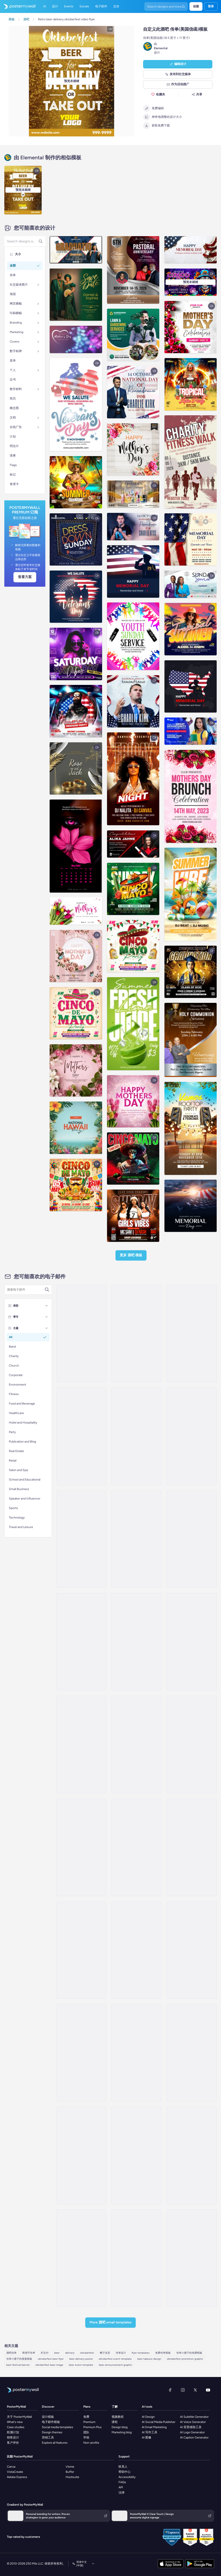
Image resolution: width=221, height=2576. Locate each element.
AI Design (148, 2417)
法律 (121, 2492)
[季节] (46, 1317)
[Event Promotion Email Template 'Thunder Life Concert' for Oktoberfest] (81, 2155)
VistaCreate (15, 2472)
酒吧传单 (11, 2352)
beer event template (81, 2364)
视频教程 (118, 2417)
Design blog (120, 2427)
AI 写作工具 (149, 2432)
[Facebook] (170, 2390)
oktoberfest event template (115, 2358)
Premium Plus (92, 2427)
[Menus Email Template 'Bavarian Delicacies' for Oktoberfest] (81, 1436)
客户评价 (13, 2443)
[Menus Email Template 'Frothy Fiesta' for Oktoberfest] (136, 1436)
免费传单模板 (163, 2352)
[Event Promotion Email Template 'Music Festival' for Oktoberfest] (136, 2258)
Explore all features (55, 2443)
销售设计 (13, 2437)
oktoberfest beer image (49, 2364)
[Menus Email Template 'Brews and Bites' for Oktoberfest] (81, 1333)
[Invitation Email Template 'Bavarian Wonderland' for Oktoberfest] (192, 2053)
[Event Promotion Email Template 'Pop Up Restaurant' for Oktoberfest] (81, 1642)
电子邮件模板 (51, 2422)
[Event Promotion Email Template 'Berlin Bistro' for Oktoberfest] (192, 1436)
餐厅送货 (105, 2352)
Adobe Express (17, 2477)
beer (57, 2352)
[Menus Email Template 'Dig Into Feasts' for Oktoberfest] (192, 1333)
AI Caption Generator (194, 2437)
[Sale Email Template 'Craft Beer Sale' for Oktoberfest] (81, 1950)
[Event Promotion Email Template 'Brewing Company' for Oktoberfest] (136, 1744)
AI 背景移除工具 (191, 2427)
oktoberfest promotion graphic (185, 2358)
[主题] (46, 1328)
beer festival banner (18, 2364)
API (120, 2487)
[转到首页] (17, 6)
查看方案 (25, 577)
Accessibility (127, 2477)
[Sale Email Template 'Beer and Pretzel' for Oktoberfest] (192, 1847)
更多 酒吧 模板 (131, 1255)
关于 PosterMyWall (19, 2417)
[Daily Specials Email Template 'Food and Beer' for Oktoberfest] (81, 1744)
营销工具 (48, 2437)
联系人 (123, 2467)
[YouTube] (208, 2390)
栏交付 (45, 2352)
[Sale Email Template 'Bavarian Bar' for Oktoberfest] (192, 1744)
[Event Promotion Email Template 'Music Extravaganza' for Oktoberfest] (192, 2155)
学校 (86, 2437)
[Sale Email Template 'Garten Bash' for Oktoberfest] (81, 1847)
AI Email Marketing (154, 2427)
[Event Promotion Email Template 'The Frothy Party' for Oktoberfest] (192, 1950)
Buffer (70, 2472)
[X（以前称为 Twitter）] (195, 2390)
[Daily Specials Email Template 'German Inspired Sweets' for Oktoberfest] (192, 1539)
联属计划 (13, 2432)
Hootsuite (72, 2477)
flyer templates (141, 2352)
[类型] (46, 1305)
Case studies (15, 2427)
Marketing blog (122, 2432)
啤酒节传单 (28, 2352)
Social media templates (57, 2427)
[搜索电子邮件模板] (25, 1290)
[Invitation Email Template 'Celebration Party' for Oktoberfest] (136, 2155)
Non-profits (91, 2443)
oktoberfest (87, 2352)
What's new (15, 2422)
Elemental (160, 48)
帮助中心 (124, 2472)
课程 (115, 2422)
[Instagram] (182, 2390)
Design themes (52, 2432)
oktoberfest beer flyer (51, 2358)
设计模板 (48, 2417)
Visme (70, 2467)
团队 (86, 2432)
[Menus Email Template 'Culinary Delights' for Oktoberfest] (136, 1333)
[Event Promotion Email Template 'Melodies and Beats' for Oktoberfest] (192, 2258)
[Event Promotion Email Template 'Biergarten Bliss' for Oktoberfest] (136, 1950)
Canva (11, 2467)
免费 (86, 2417)
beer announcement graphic (115, 2364)
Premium (89, 2422)
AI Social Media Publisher (158, 2422)
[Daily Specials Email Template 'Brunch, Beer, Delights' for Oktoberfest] (136, 1642)
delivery (69, 2352)
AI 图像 (146, 2437)
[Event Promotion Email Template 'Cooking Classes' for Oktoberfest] (81, 1539)
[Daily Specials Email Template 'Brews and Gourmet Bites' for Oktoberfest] (192, 1642)
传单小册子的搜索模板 (19, 2358)
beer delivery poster (81, 2358)
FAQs (122, 2482)
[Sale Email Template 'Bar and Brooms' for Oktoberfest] (136, 1847)
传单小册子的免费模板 (189, 2352)
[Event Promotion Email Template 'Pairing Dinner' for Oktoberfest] (136, 1539)
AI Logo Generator (192, 2432)
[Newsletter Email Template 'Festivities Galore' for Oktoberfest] (81, 2258)
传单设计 (121, 2352)
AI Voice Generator (193, 2422)
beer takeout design (149, 2358)
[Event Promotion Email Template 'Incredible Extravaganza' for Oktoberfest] (136, 2053)
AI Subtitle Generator (194, 2417)
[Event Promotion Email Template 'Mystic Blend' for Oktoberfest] (81, 2053)
